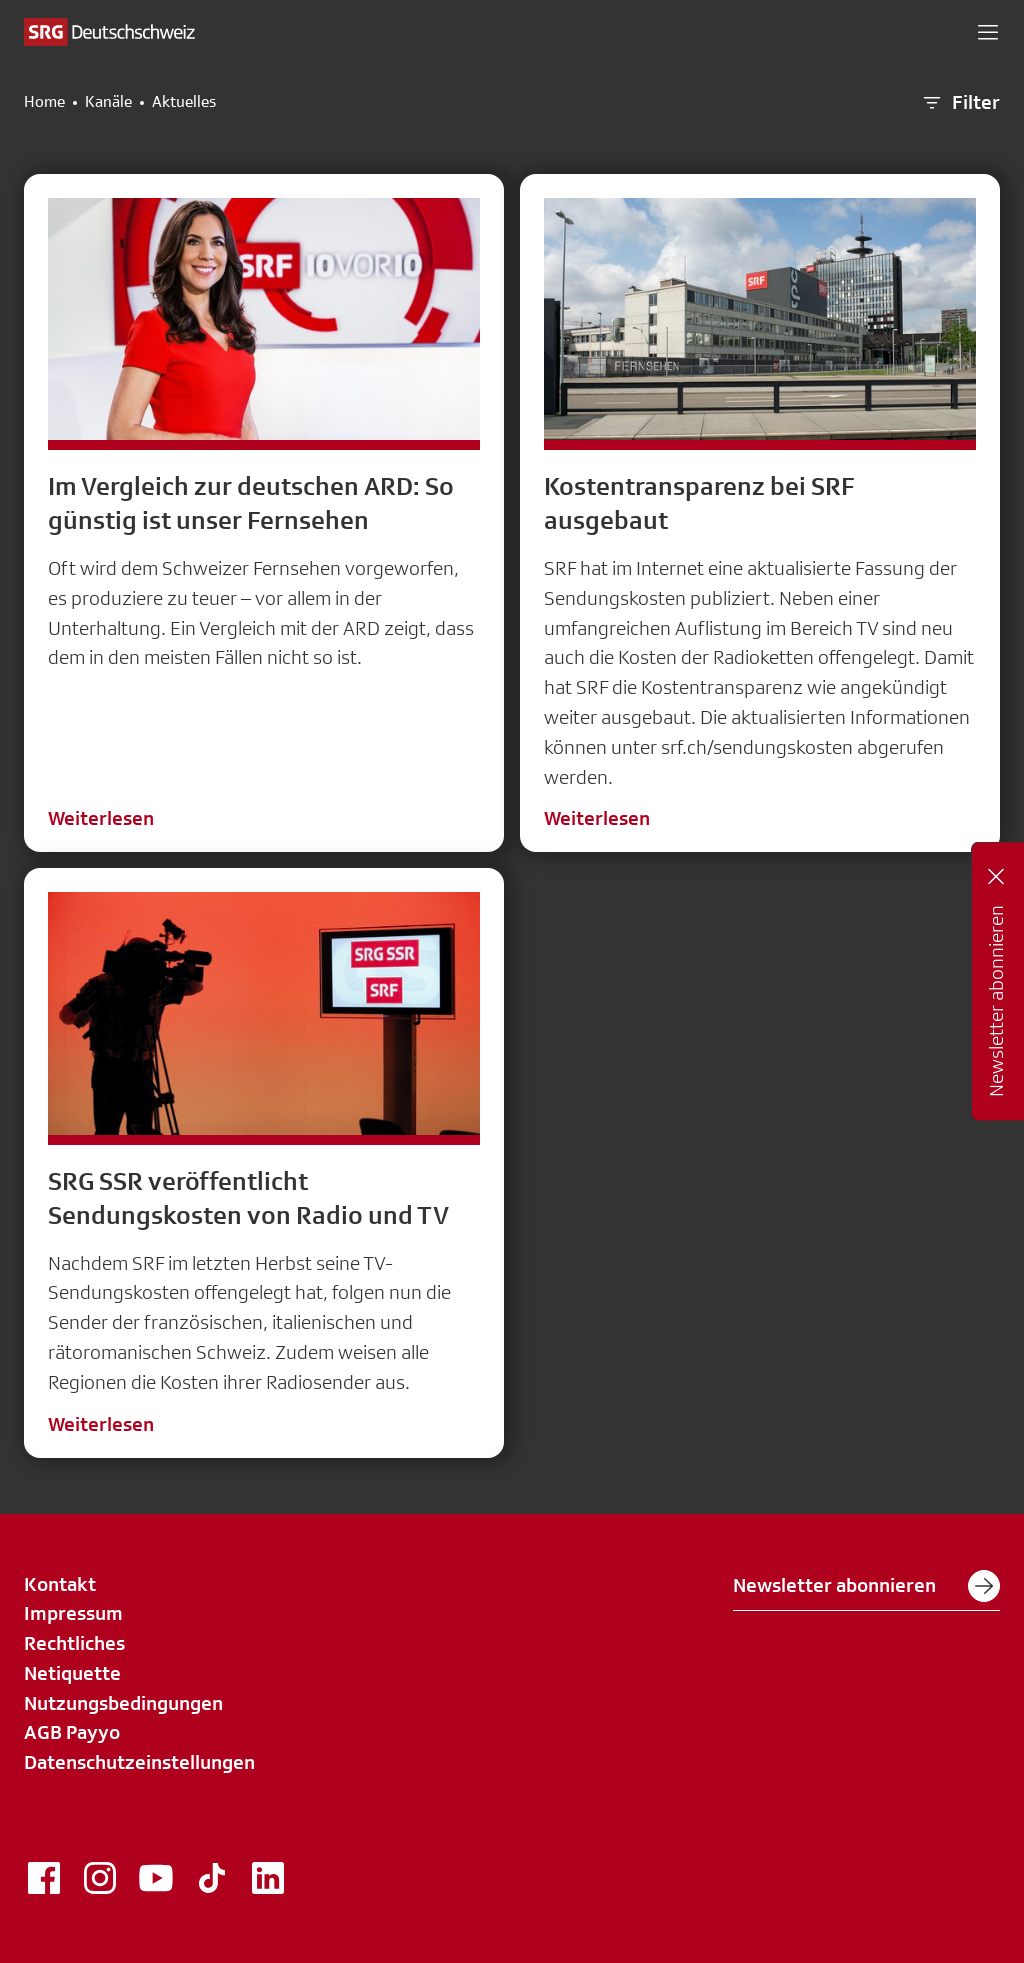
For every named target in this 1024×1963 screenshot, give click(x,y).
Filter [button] (960, 103)
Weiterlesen (101, 818)
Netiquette (72, 1673)
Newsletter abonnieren (866, 1586)
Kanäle (108, 102)
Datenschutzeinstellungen (139, 1762)
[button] (988, 32)
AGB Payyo (72, 1732)
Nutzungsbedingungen (123, 1703)
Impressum (73, 1613)
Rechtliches (74, 1643)
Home (44, 102)
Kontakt (60, 1584)
